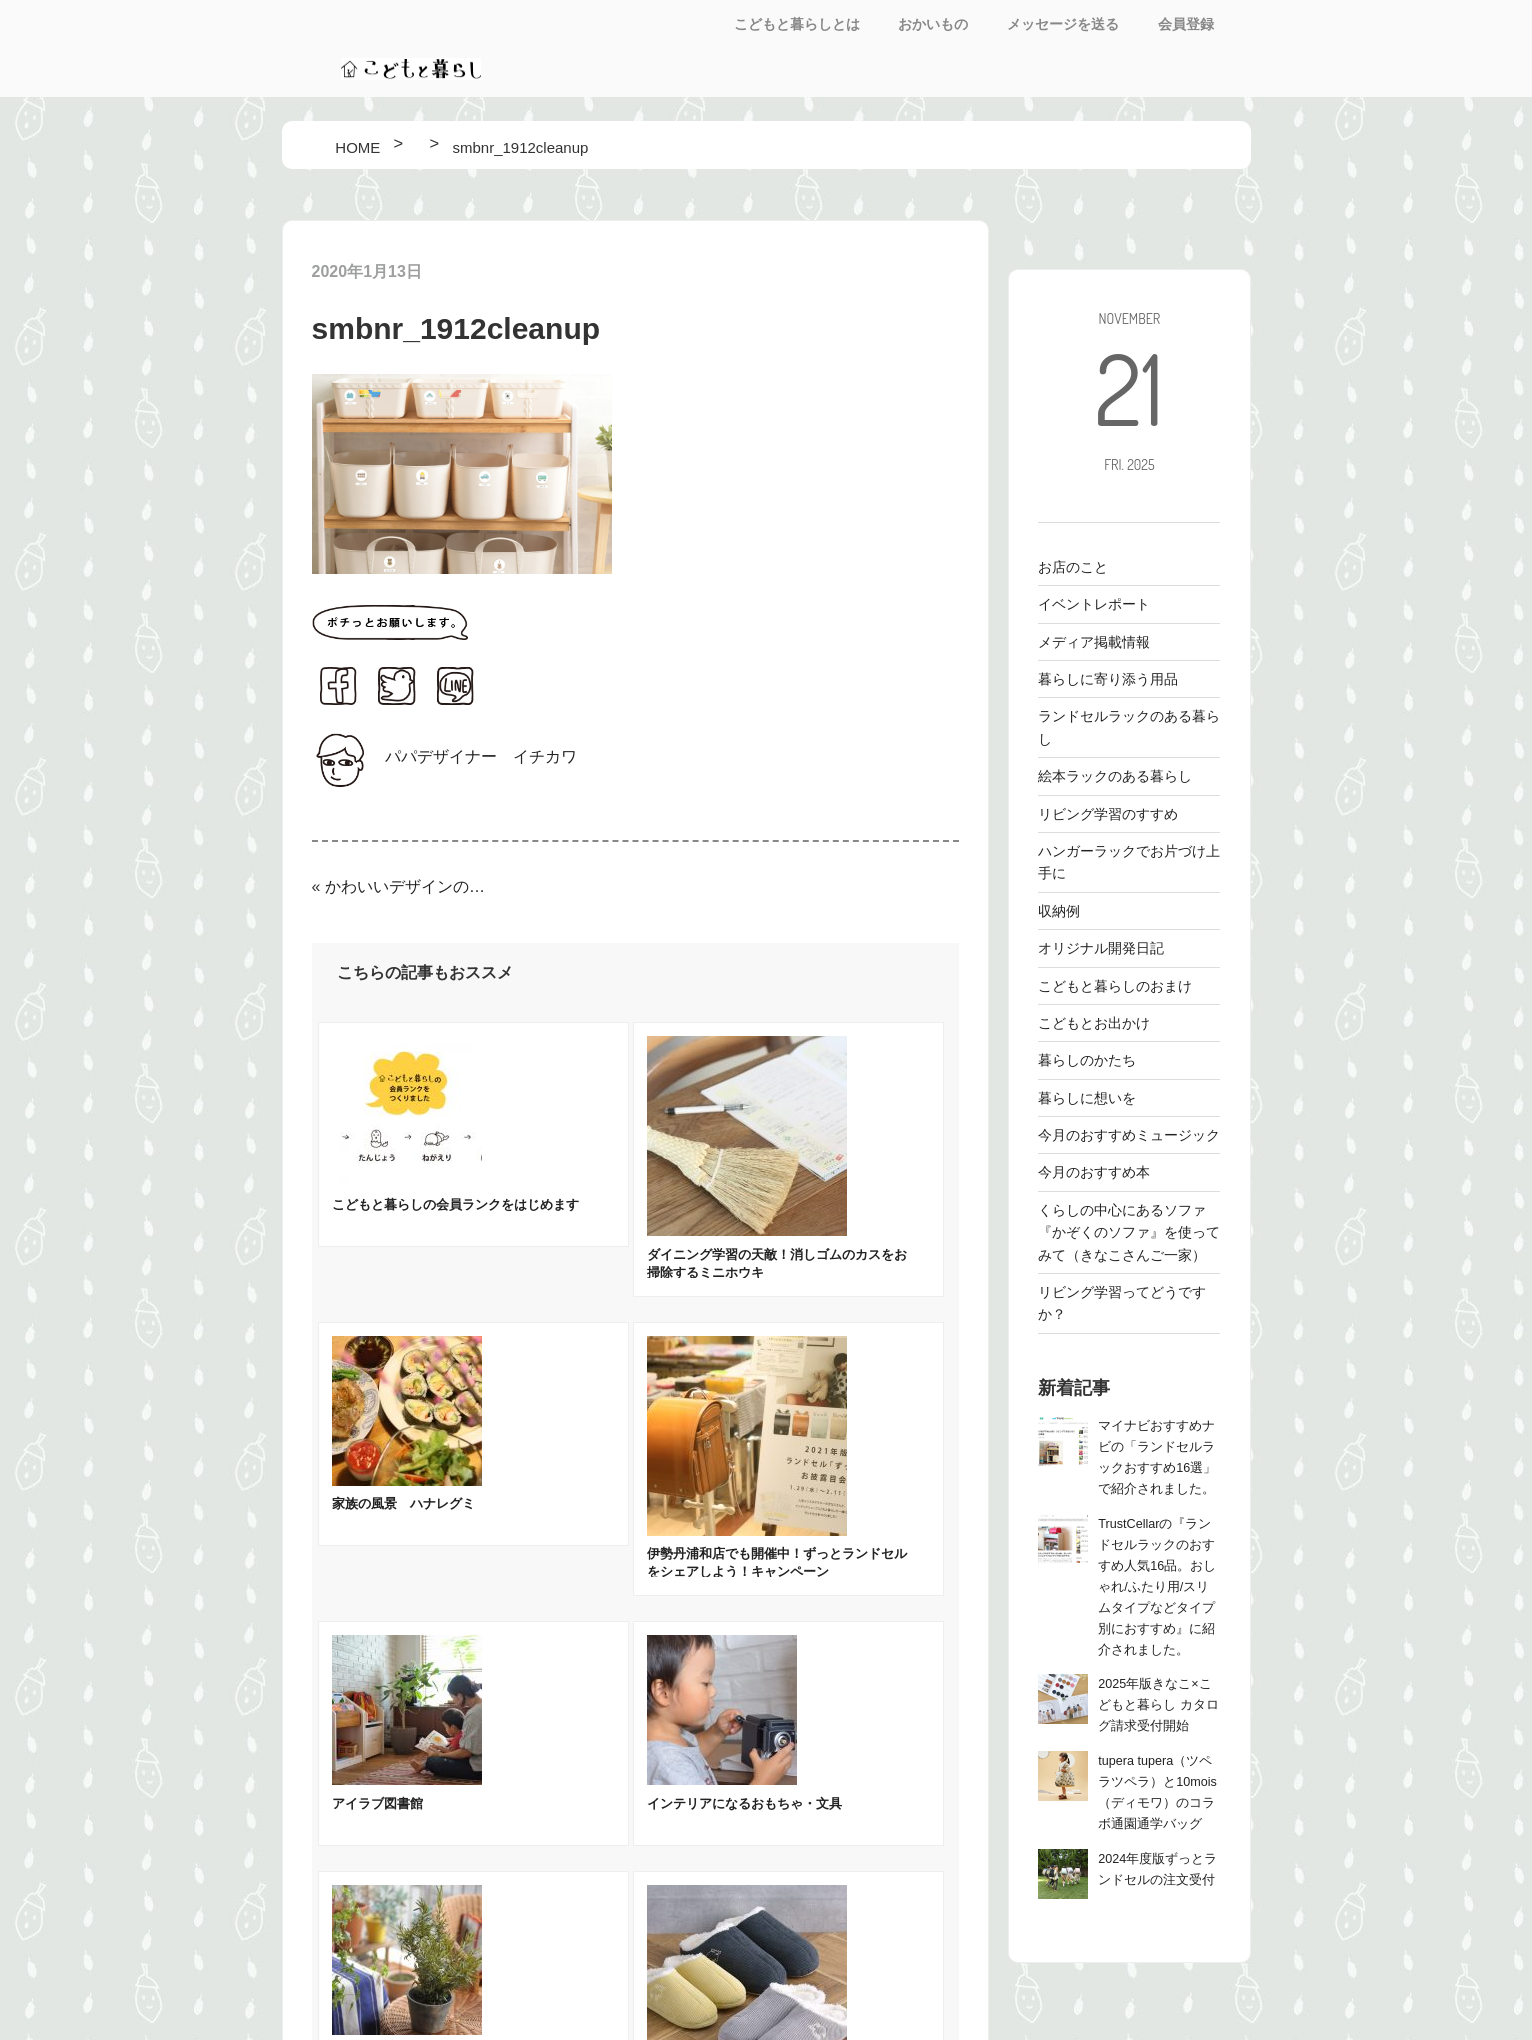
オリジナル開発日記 (1101, 948)
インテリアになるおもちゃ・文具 (744, 1803)
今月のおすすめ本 (1094, 1172)
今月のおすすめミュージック (1129, 1135)
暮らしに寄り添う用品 (1108, 679)
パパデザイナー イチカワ (481, 756)
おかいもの (933, 24)
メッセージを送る (1063, 24)
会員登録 (1186, 24)
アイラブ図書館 (377, 1803)
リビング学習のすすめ (1108, 814)
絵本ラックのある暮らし (1115, 776)
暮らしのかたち (1087, 1060)
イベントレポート (1094, 604)
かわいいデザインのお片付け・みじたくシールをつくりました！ (406, 886)
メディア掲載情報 (1094, 642)
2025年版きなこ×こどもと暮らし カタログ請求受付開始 (1158, 1705)
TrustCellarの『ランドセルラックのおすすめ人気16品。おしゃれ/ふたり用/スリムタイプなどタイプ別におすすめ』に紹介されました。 (1157, 1587)
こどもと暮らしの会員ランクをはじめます (455, 1204)
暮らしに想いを (1087, 1098)
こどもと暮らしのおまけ (1115, 986)
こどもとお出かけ (1094, 1023)
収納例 (1059, 911)
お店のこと (1073, 567)
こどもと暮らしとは (797, 24)
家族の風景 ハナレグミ (403, 1503)
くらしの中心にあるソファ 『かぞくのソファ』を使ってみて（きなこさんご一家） (1129, 1232)
